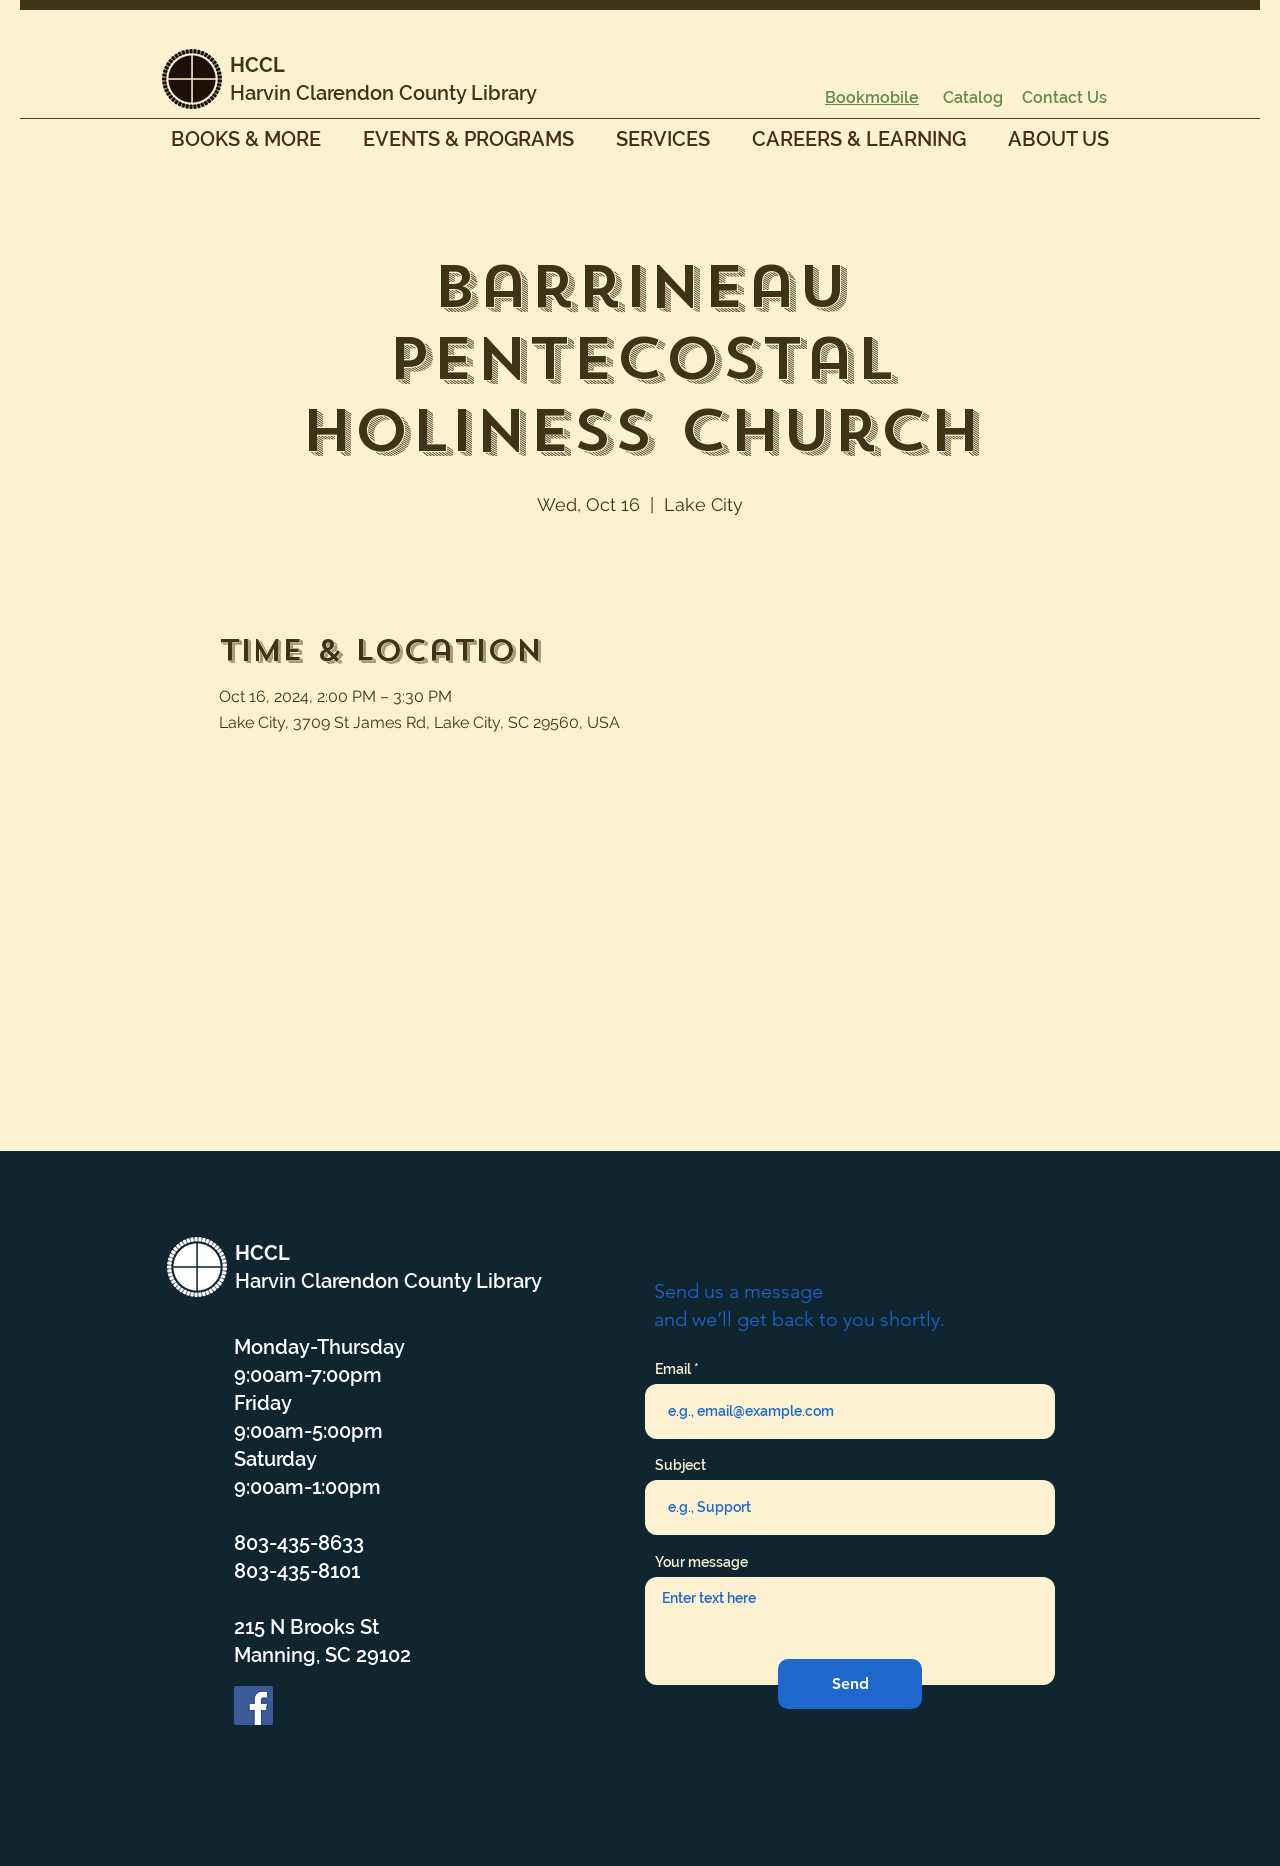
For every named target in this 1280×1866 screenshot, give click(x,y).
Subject (680, 1465)
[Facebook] (253, 1705)
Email (673, 1369)
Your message (701, 1562)
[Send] (850, 1684)
